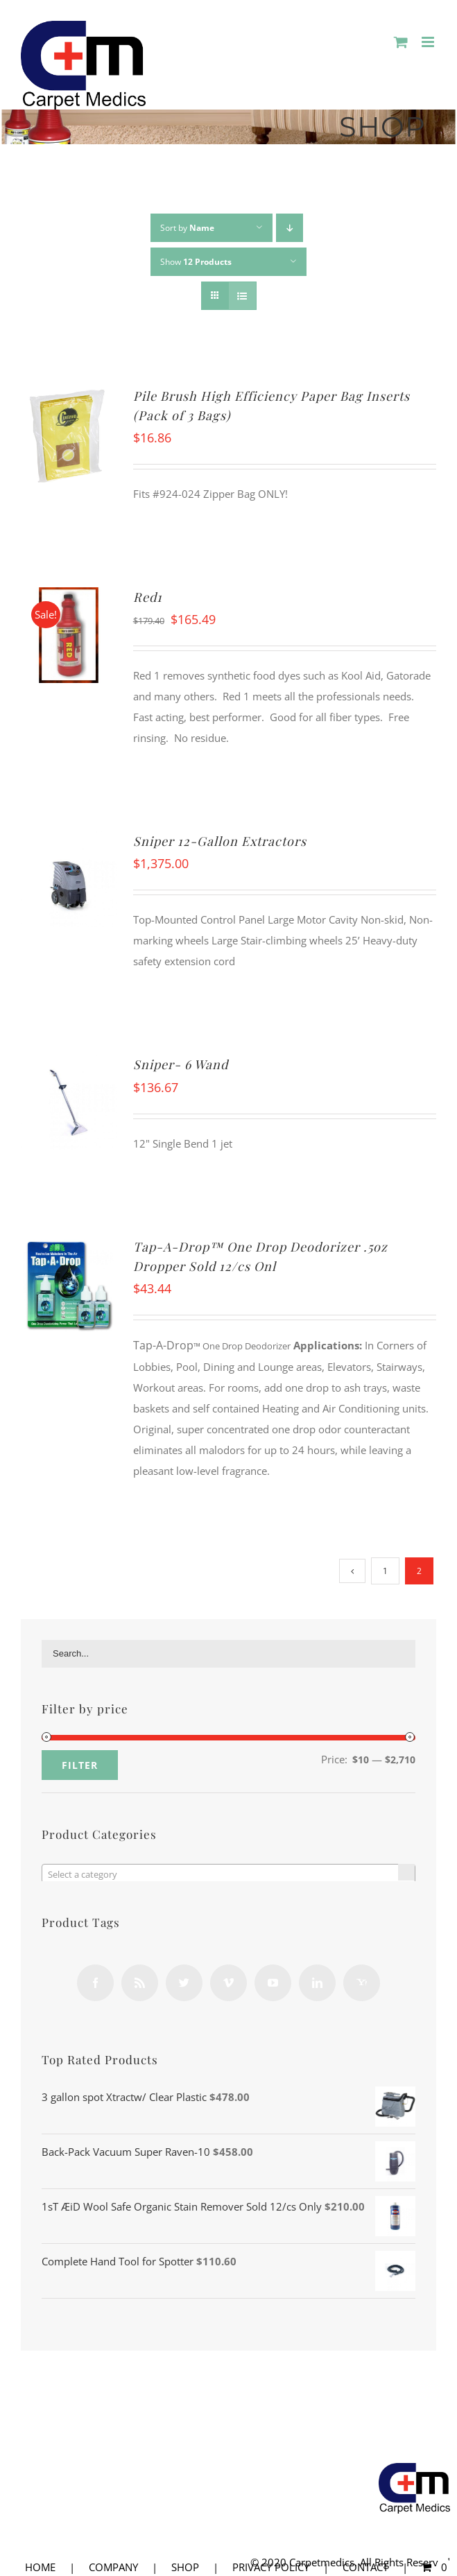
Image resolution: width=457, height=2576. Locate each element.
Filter (80, 1765)
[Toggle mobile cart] (401, 42)
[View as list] (242, 295)
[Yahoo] (361, 1982)
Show (196, 262)
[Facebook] (95, 1982)
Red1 (147, 597)
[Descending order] (289, 228)
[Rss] (139, 1982)
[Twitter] (184, 1982)
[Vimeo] (228, 1982)
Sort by (187, 228)
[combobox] (228, 1873)
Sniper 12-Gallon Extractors (220, 841)
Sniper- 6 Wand (180, 1064)
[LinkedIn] (317, 1982)
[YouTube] (273, 1982)
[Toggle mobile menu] (429, 42)
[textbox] (228, 1874)
